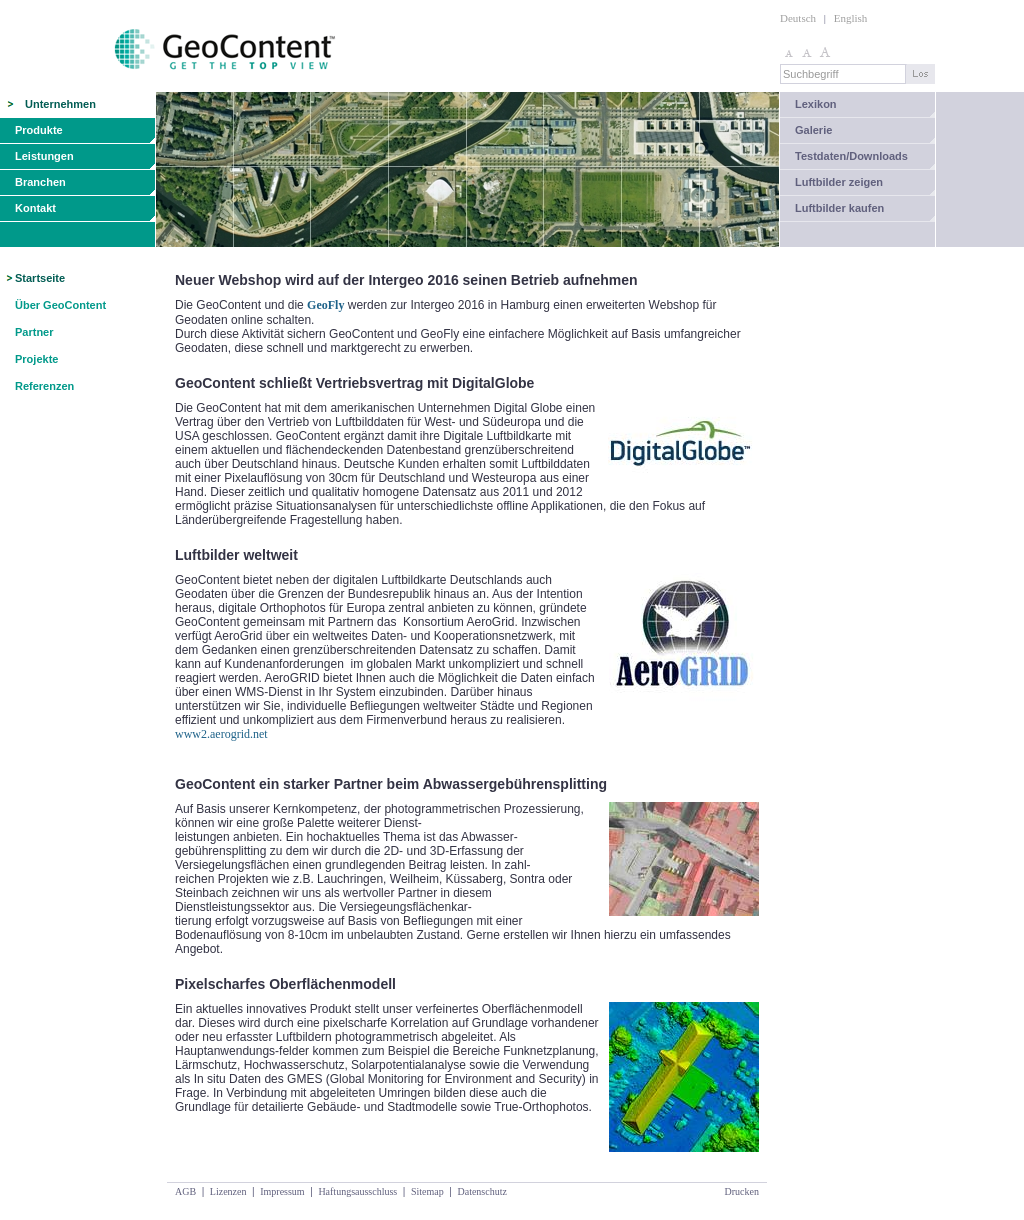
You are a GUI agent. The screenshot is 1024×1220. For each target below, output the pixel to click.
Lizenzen (228, 1191)
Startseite (40, 278)
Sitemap (427, 1191)
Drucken (742, 1191)
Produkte (39, 130)
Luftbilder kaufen (839, 208)
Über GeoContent (60, 305)
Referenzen (44, 386)
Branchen (40, 182)
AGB (185, 1191)
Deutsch (798, 18)
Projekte (36, 359)
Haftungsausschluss (357, 1191)
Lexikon (816, 104)
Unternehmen (60, 104)
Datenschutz (481, 1191)
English (851, 18)
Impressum (282, 1191)
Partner (34, 332)
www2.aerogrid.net (221, 734)
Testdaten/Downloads (851, 156)
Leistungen (44, 156)
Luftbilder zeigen (839, 182)
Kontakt (35, 208)
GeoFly (325, 305)
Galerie (813, 130)
